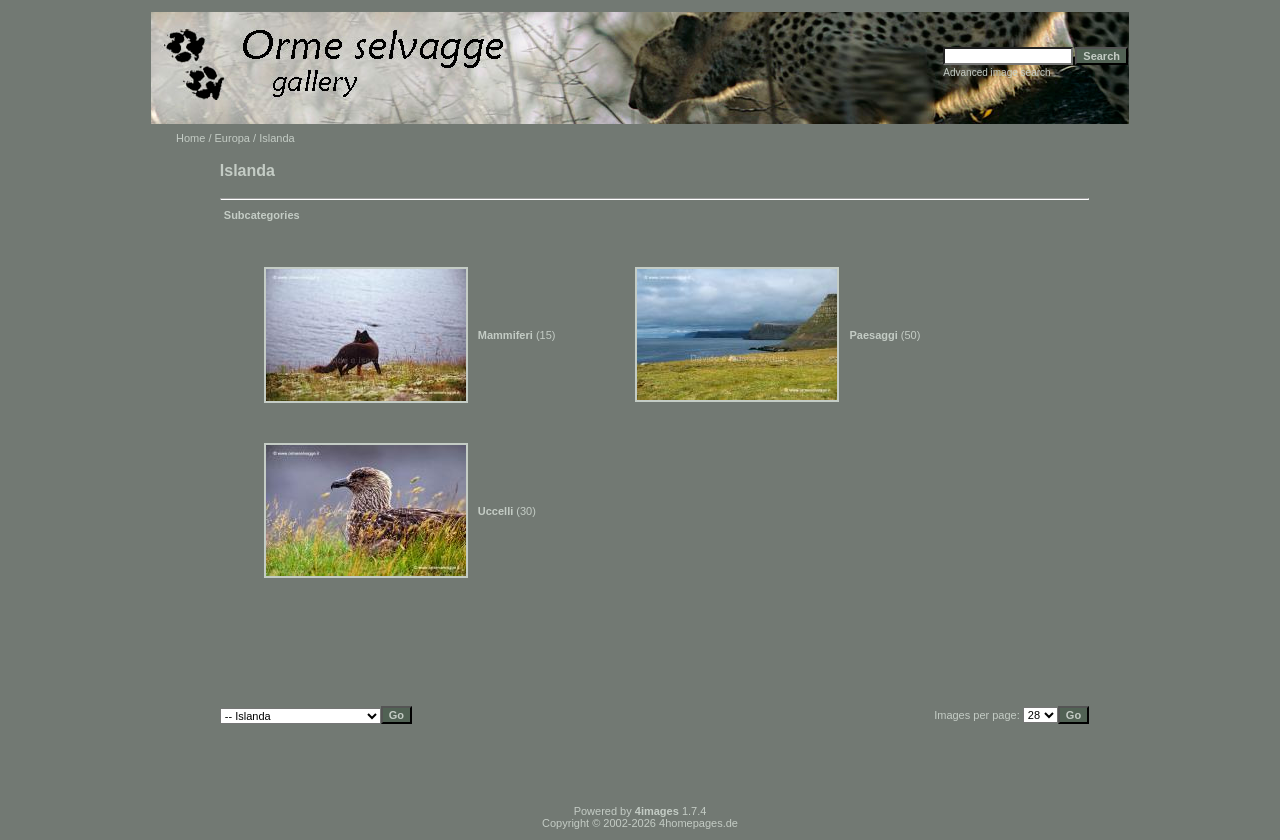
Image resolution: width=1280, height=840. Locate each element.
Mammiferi (505, 335)
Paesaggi (873, 335)
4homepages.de (698, 823)
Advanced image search (996, 72)
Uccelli (495, 511)
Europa (232, 138)
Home (190, 138)
